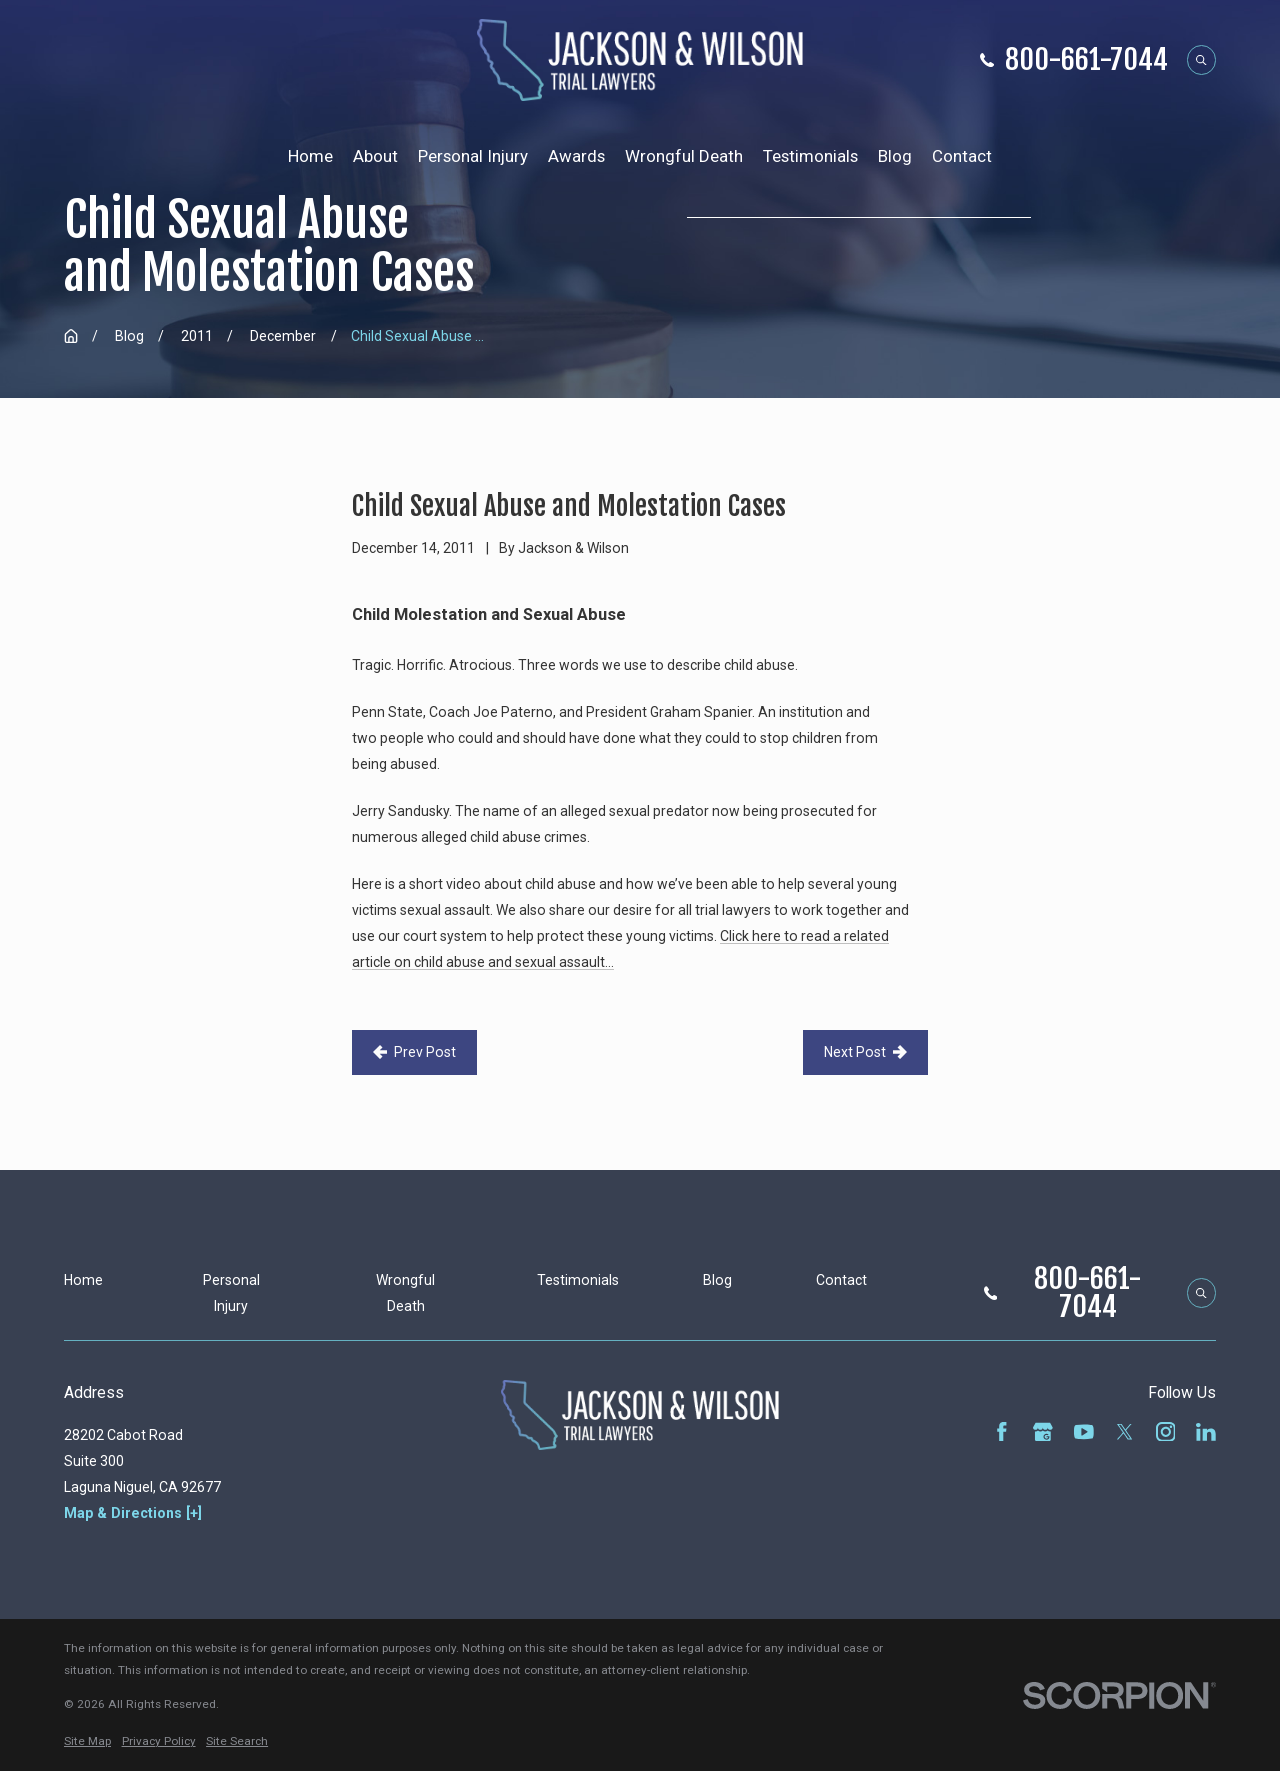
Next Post (865, 1052)
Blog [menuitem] (895, 156)
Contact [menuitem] (962, 156)
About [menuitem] (375, 156)
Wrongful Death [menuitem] (684, 156)
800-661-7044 (1086, 60)
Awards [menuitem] (576, 156)
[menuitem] (87, 1742)
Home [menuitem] (310, 156)
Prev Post (414, 1052)
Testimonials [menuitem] (810, 156)
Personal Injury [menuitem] (473, 156)
